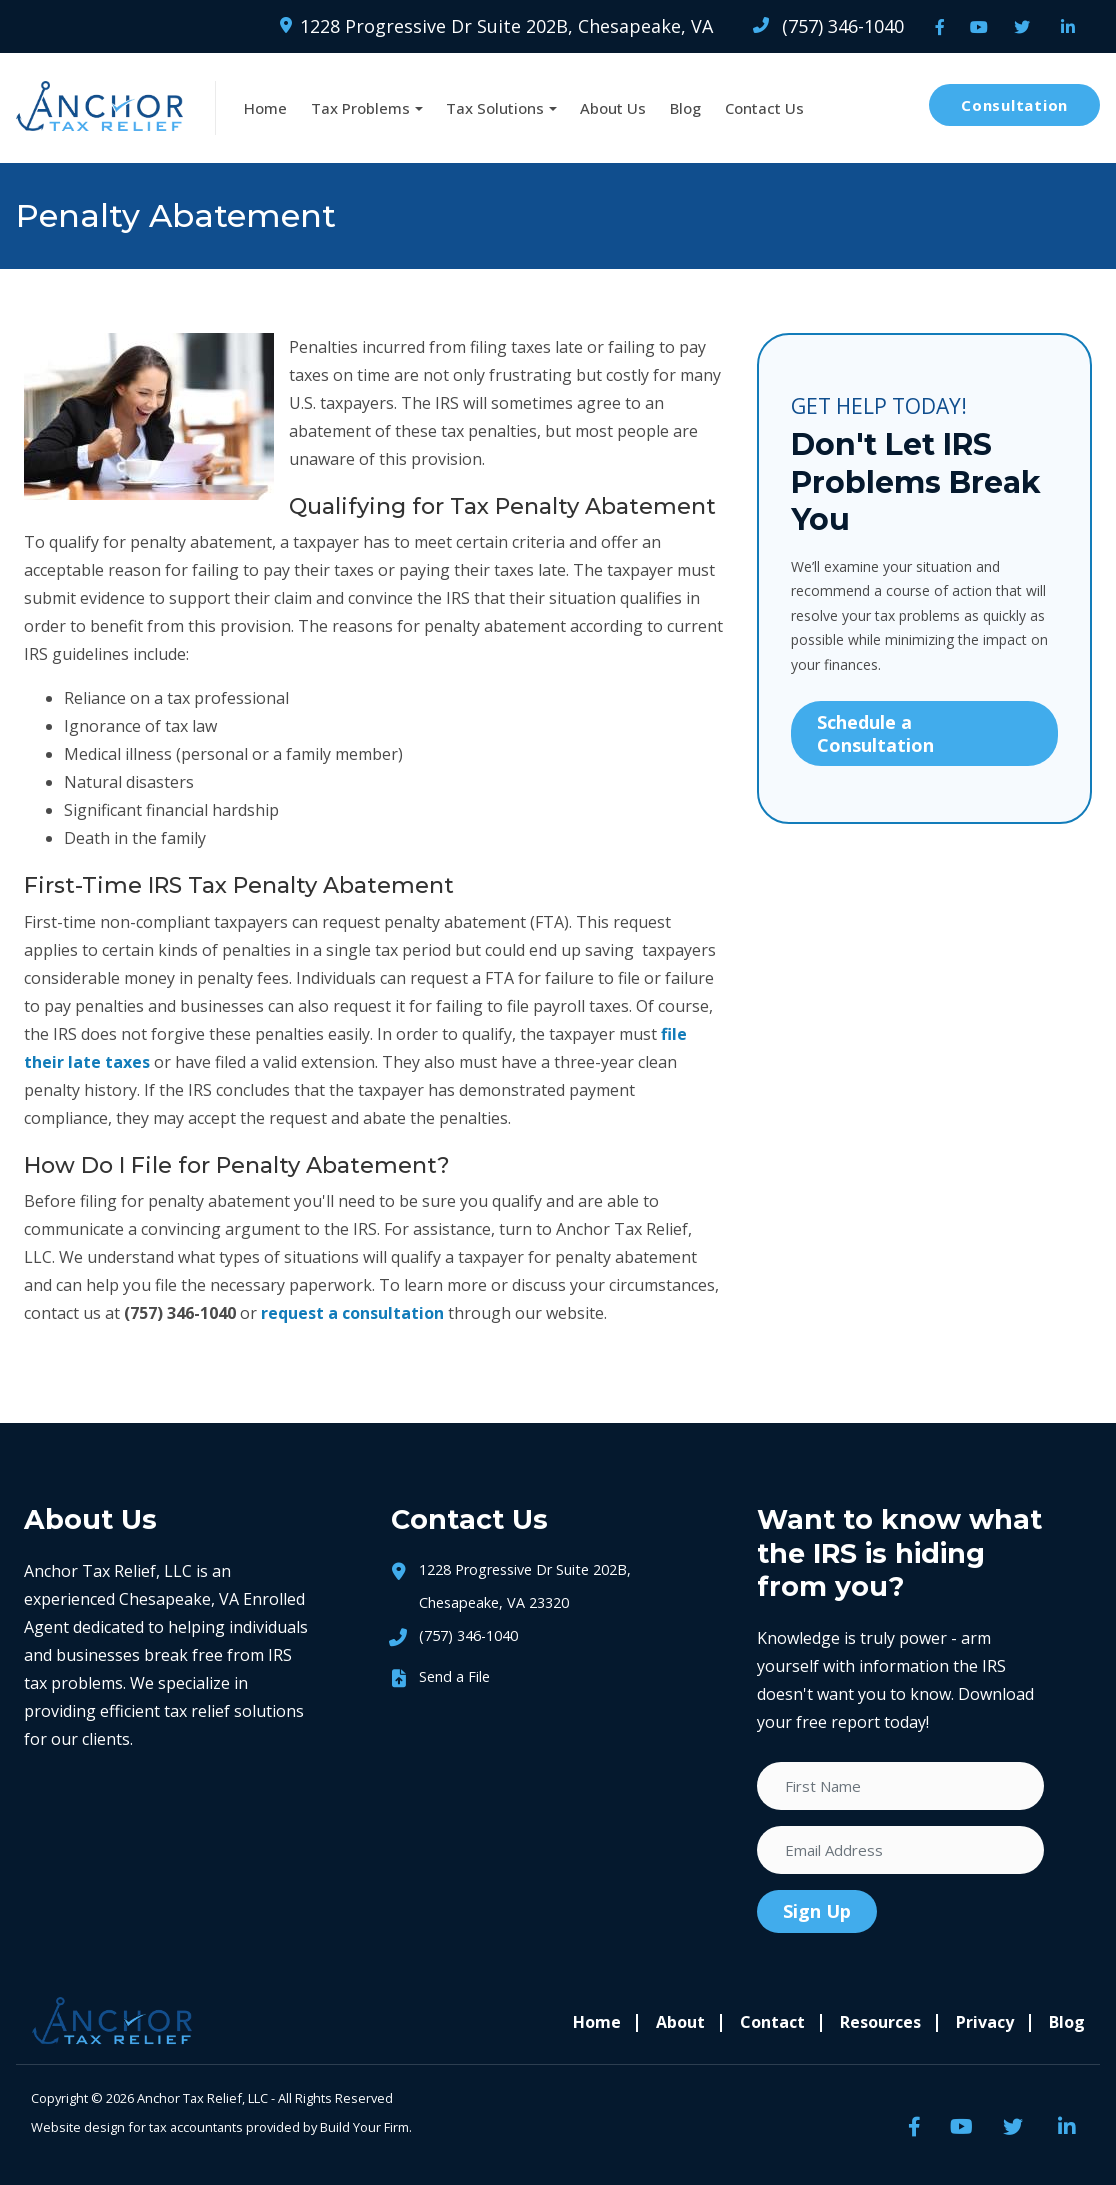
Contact (772, 2022)
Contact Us (764, 108)
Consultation (1014, 105)
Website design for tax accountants (137, 2127)
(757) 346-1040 (828, 26)
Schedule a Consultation (875, 733)
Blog (685, 108)
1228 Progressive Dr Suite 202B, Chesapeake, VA (496, 26)
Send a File (454, 1676)
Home (265, 108)
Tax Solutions (495, 108)
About (680, 2022)
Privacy (985, 2022)
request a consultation (352, 1313)
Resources (880, 2022)
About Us (613, 108)
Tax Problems (360, 108)
